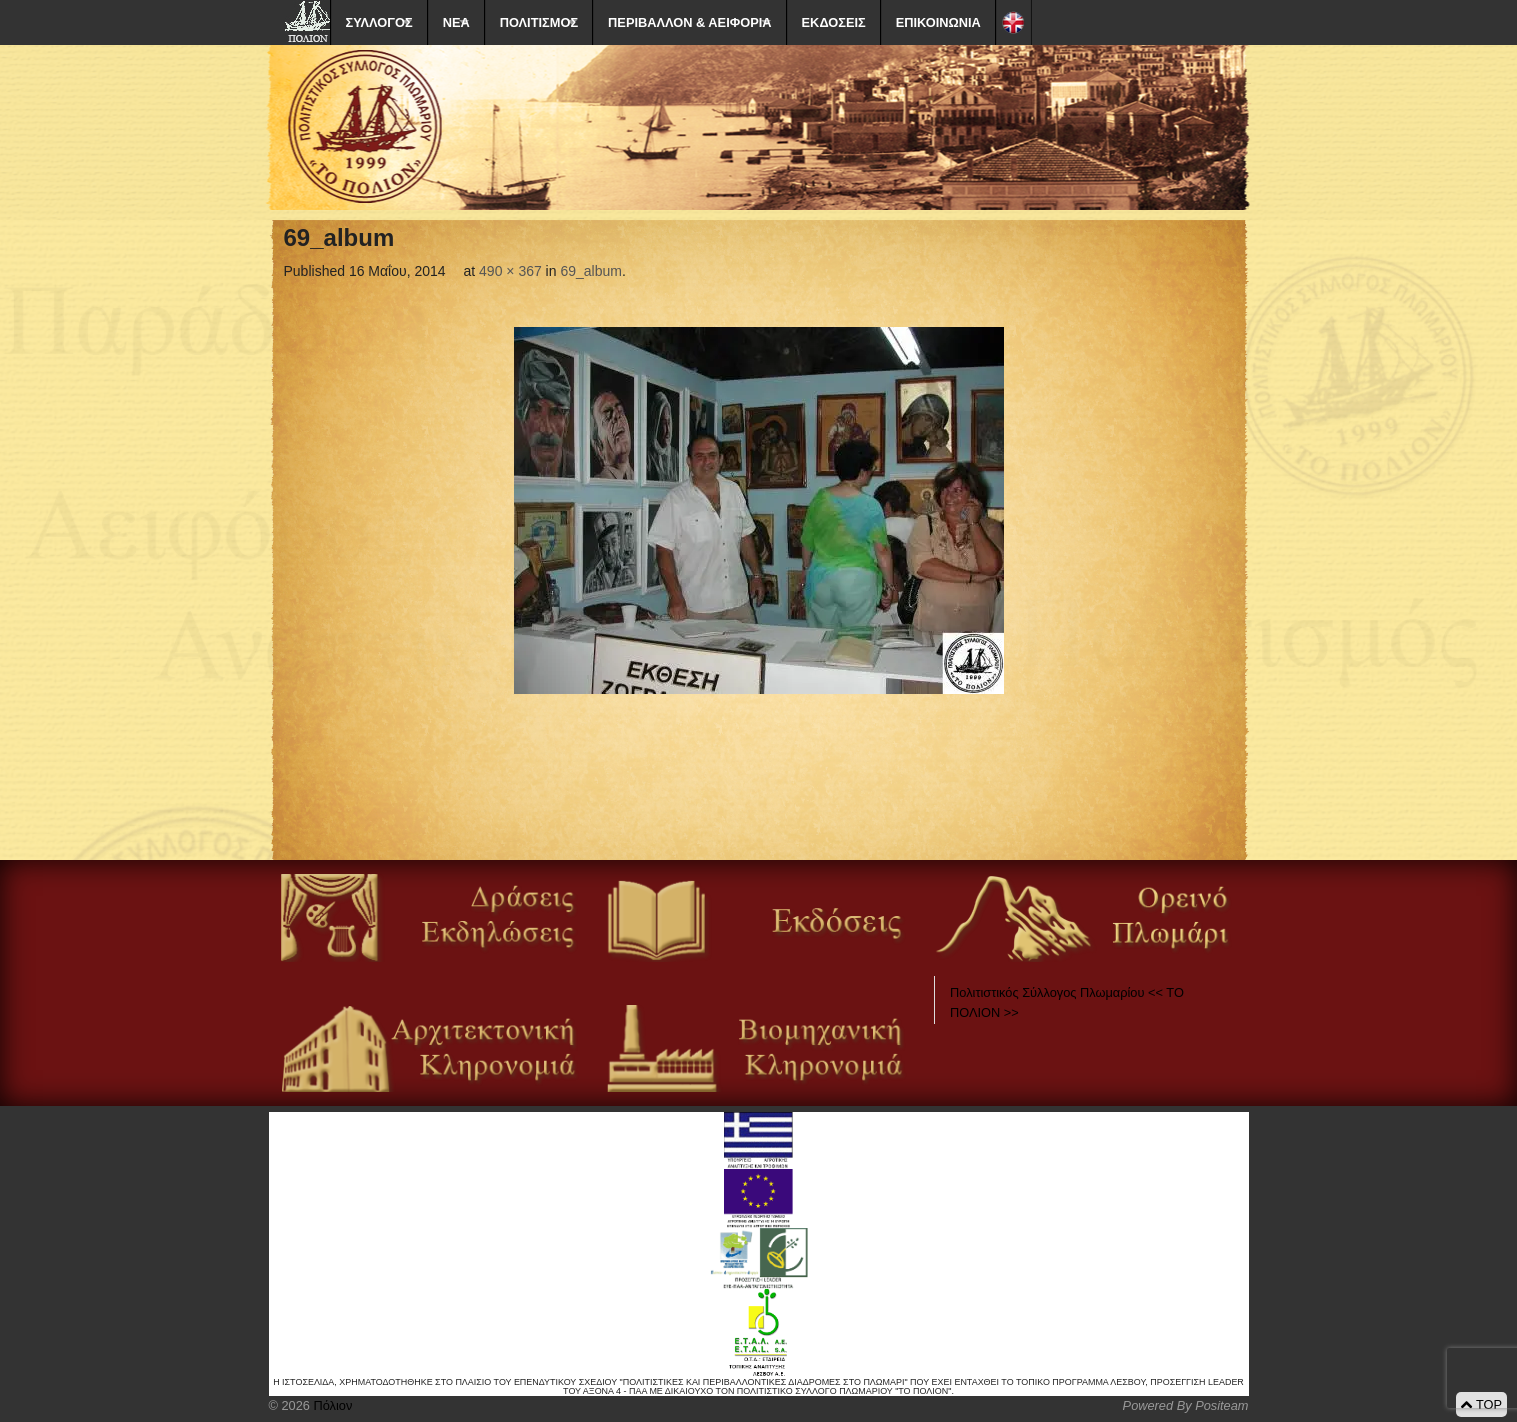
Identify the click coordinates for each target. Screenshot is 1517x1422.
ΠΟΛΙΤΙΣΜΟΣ (539, 22)
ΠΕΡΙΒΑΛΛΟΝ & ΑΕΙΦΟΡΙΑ (689, 22)
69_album (591, 271)
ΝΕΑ (456, 22)
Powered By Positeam (1186, 1405)
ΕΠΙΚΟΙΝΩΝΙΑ (938, 22)
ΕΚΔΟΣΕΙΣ (834, 22)
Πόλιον (331, 1405)
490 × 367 (510, 271)
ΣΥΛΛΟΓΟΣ (379, 22)
